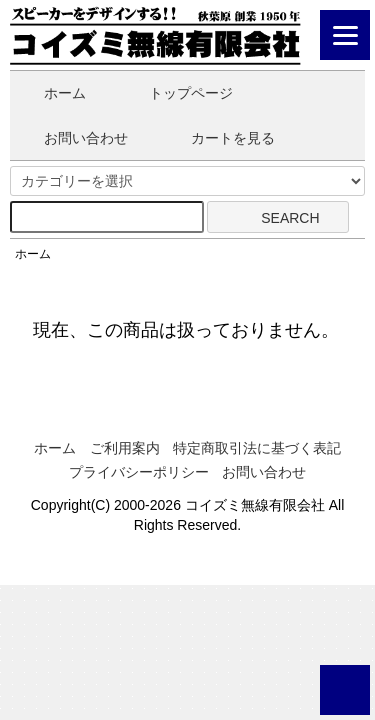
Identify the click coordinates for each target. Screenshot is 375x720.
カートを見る (218, 138)
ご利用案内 (125, 448)
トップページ (176, 93)
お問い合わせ (71, 138)
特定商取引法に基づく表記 (257, 448)
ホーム (50, 93)
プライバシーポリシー (139, 472)
